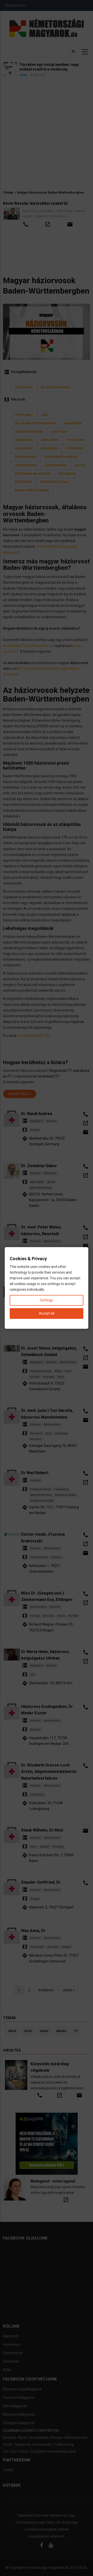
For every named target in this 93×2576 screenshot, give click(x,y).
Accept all (46, 1314)
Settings (46, 1300)
